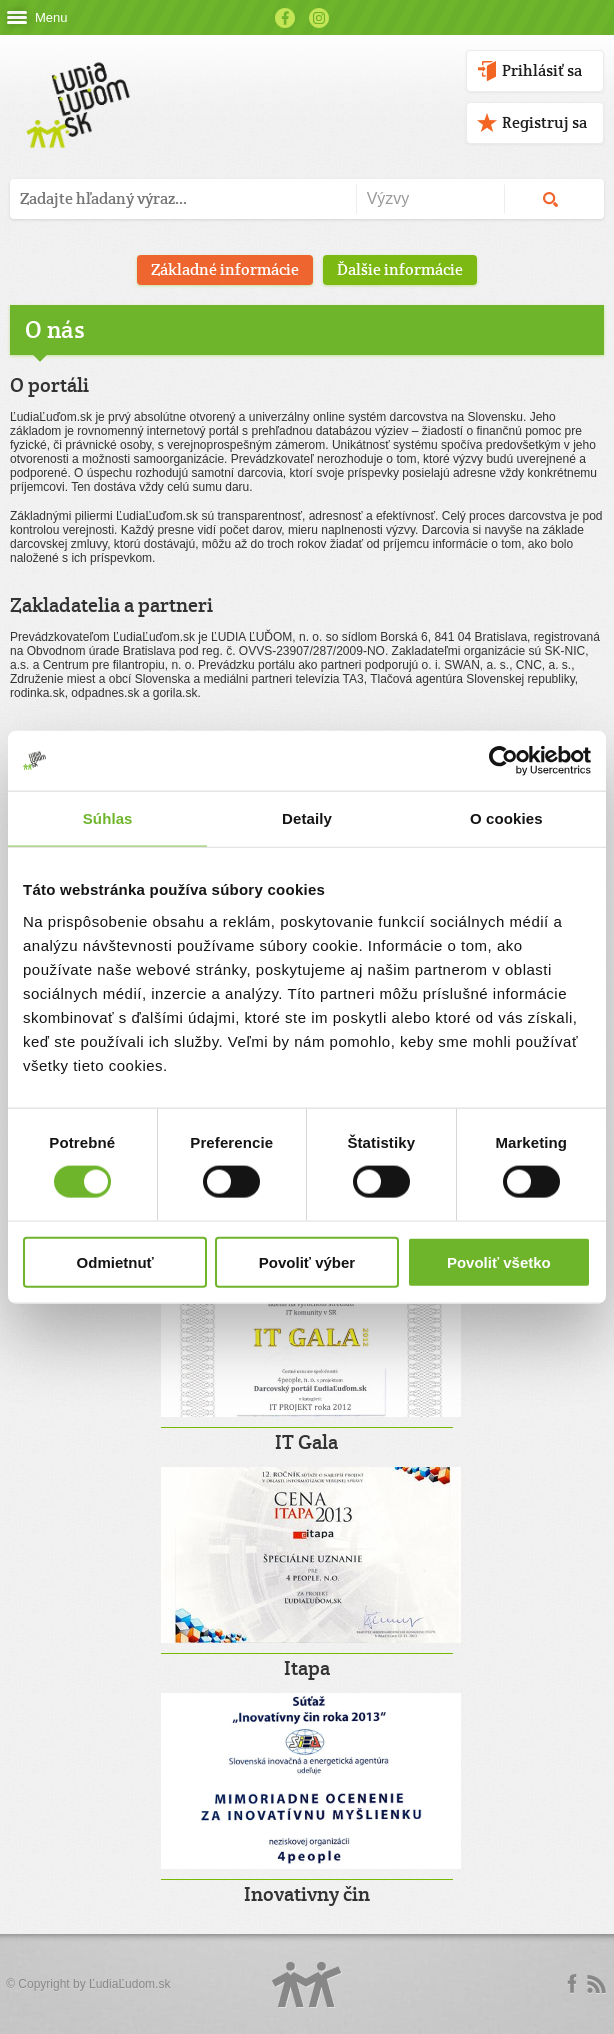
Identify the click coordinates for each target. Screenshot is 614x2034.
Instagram (319, 18)
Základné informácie (225, 269)
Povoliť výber (307, 1261)
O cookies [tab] (506, 818)
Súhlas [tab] (108, 818)
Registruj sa (544, 122)
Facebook (285, 18)
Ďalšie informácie (400, 269)
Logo (307, 1984)
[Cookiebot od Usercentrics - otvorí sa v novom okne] (503, 761)
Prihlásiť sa (542, 70)
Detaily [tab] (307, 818)
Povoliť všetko (499, 1261)
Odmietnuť (115, 1261)
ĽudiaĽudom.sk (129, 1984)
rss (596, 1984)
